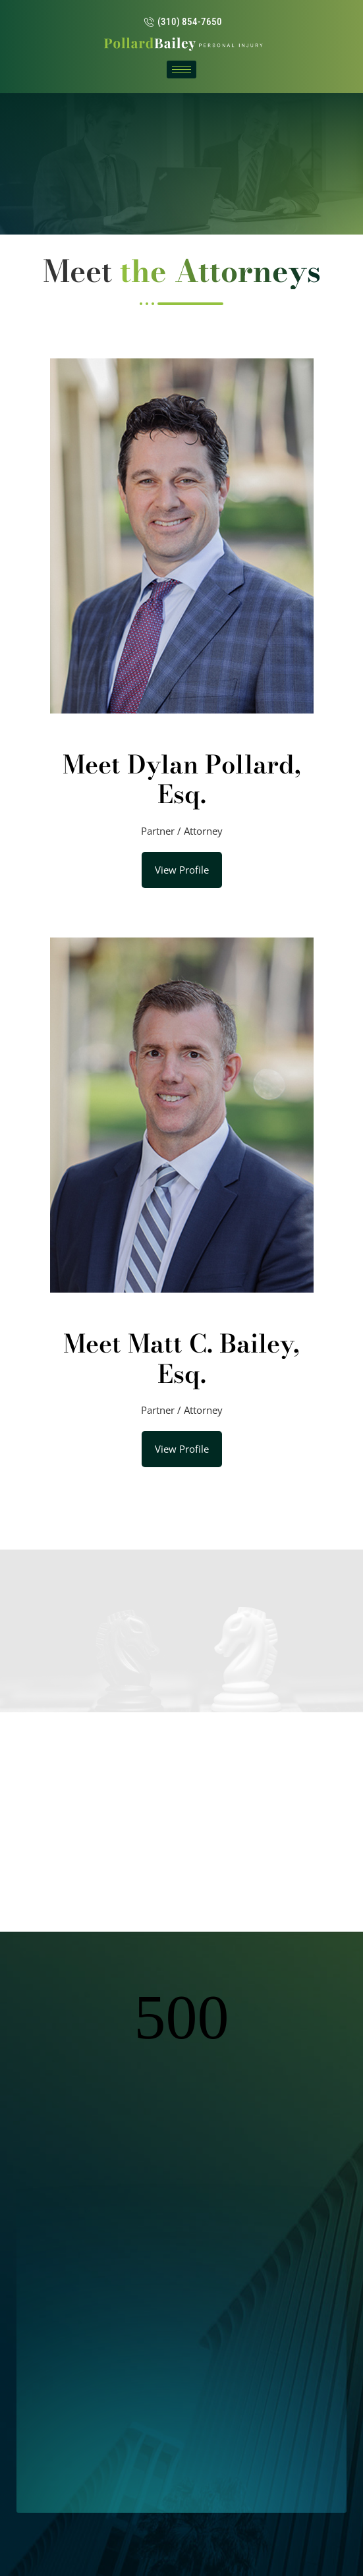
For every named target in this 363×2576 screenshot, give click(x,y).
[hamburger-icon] (181, 69)
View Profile (182, 869)
